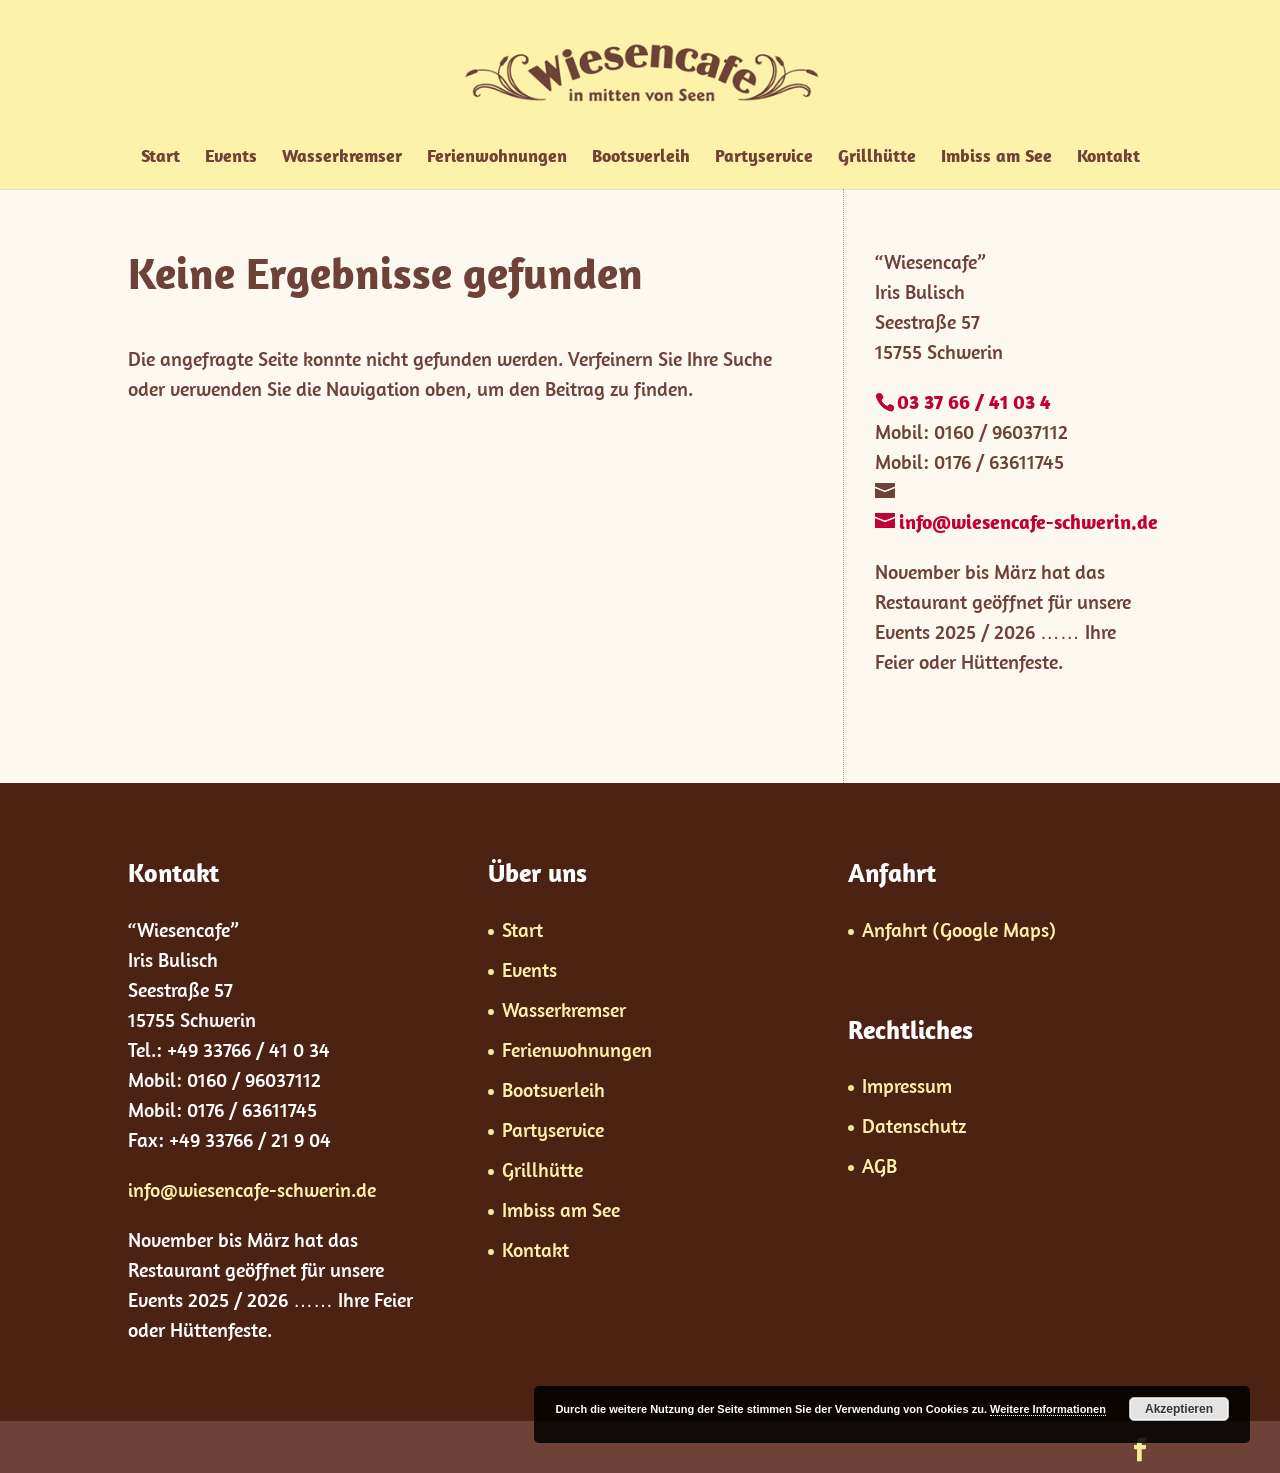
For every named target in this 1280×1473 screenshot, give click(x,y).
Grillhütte (877, 158)
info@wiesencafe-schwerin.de (252, 1189)
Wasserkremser (342, 158)
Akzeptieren (1179, 1409)
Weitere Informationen (1048, 1409)
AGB (879, 1165)
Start (160, 158)
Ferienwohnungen (497, 158)
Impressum (907, 1085)
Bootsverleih (641, 158)
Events (231, 158)
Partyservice (764, 158)
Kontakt (1108, 158)
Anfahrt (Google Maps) (959, 929)
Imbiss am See (996, 158)
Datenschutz (914, 1125)
